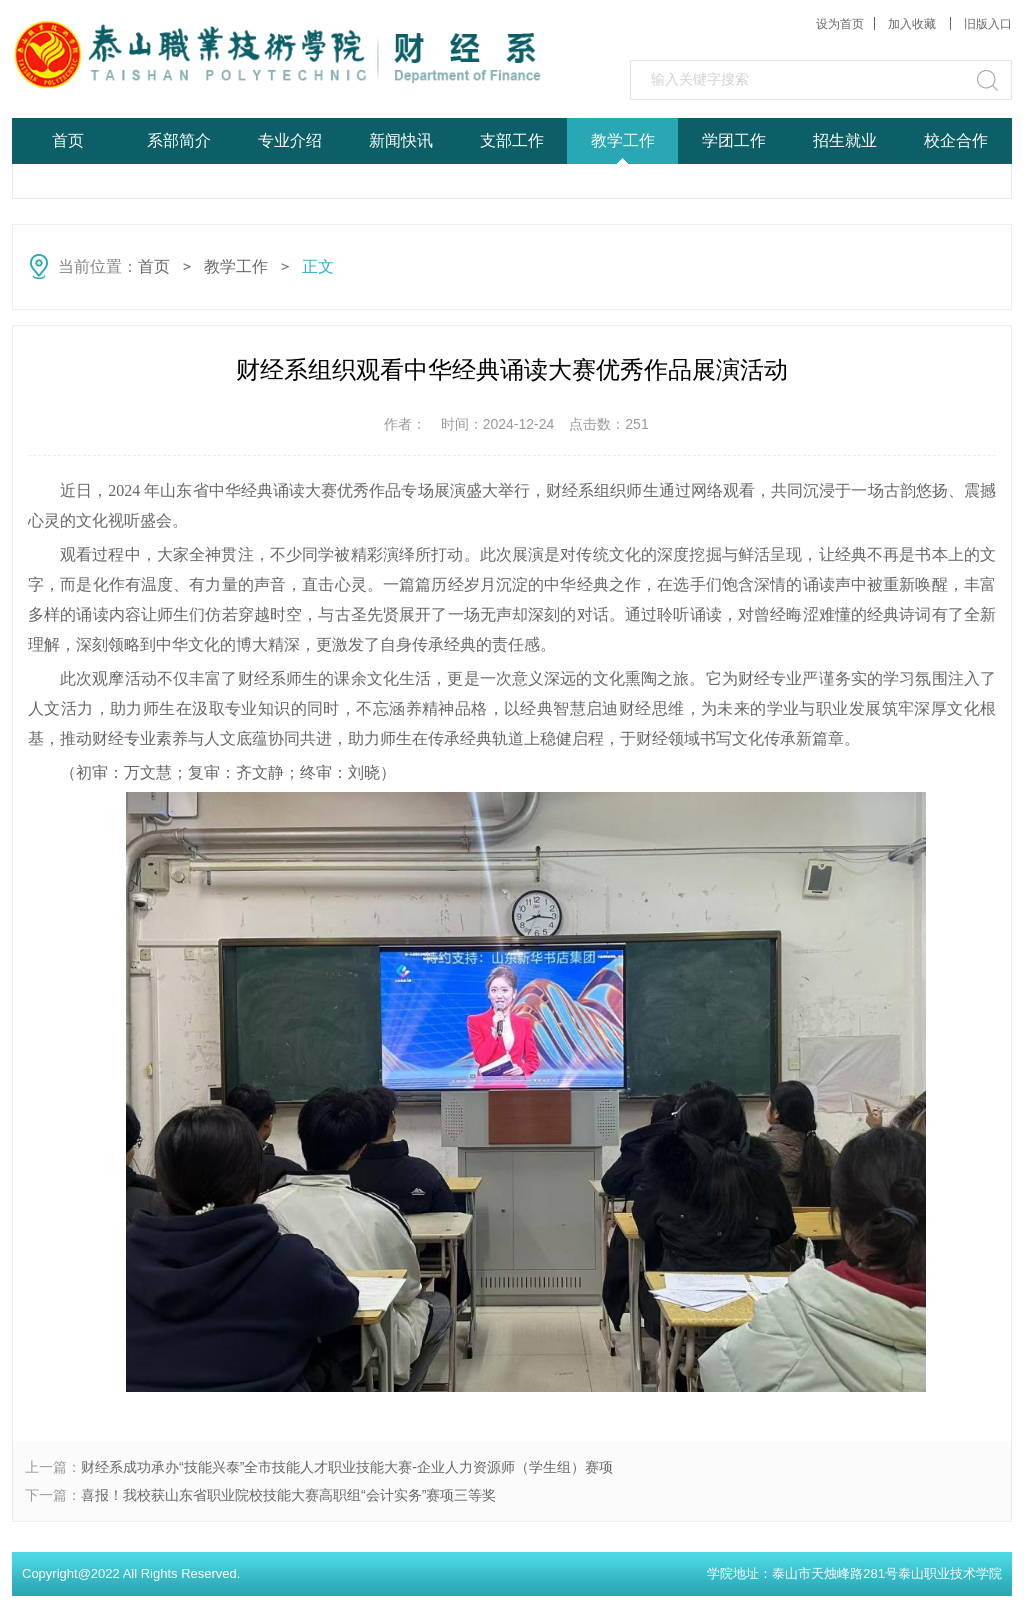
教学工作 (623, 140)
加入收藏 (913, 24)
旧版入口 (988, 24)
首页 (68, 140)
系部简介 (179, 140)
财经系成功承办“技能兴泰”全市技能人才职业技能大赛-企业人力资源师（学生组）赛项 (347, 1467)
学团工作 (734, 140)
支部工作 (512, 140)
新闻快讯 (401, 140)
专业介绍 (290, 140)
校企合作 (956, 140)
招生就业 (845, 140)
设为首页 (840, 24)
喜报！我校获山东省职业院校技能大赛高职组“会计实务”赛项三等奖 (288, 1495)
